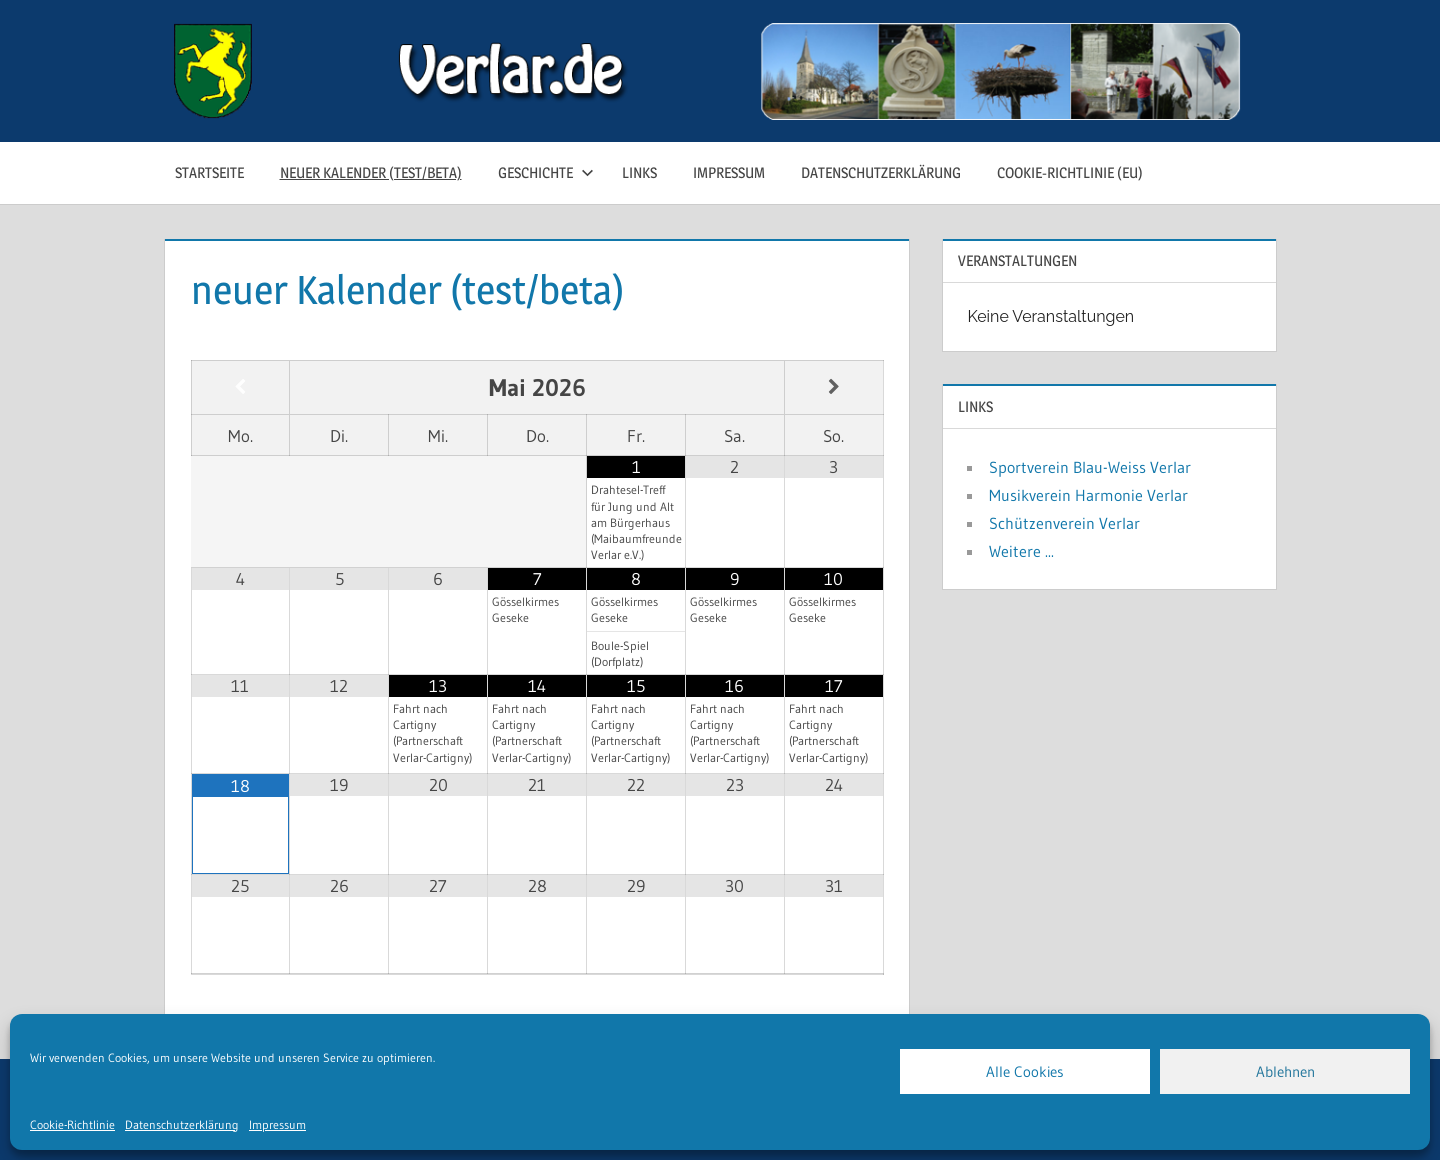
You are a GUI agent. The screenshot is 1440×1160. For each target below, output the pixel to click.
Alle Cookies (1025, 1071)
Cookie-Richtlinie (72, 1124)
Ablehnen (1285, 1071)
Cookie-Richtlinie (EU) (1070, 172)
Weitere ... (1021, 551)
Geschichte (546, 172)
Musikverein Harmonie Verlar (1088, 495)
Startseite (209, 172)
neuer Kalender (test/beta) (371, 172)
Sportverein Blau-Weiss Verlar (1090, 467)
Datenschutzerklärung (182, 1124)
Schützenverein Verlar (1064, 523)
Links (639, 172)
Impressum (277, 1124)
